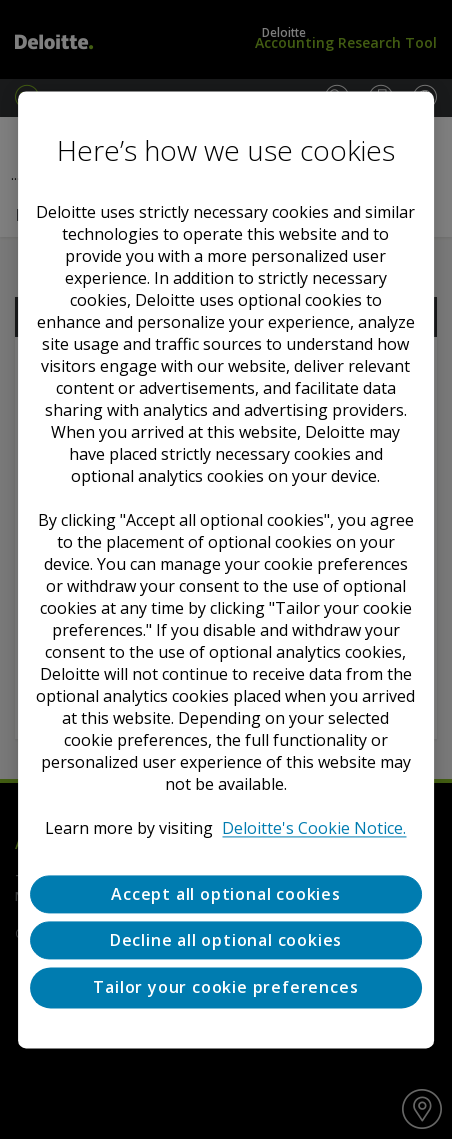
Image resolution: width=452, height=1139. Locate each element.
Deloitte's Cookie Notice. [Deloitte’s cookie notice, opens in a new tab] (314, 828)
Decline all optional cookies (226, 940)
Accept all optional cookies (226, 894)
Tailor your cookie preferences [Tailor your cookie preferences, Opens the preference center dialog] (225, 988)
